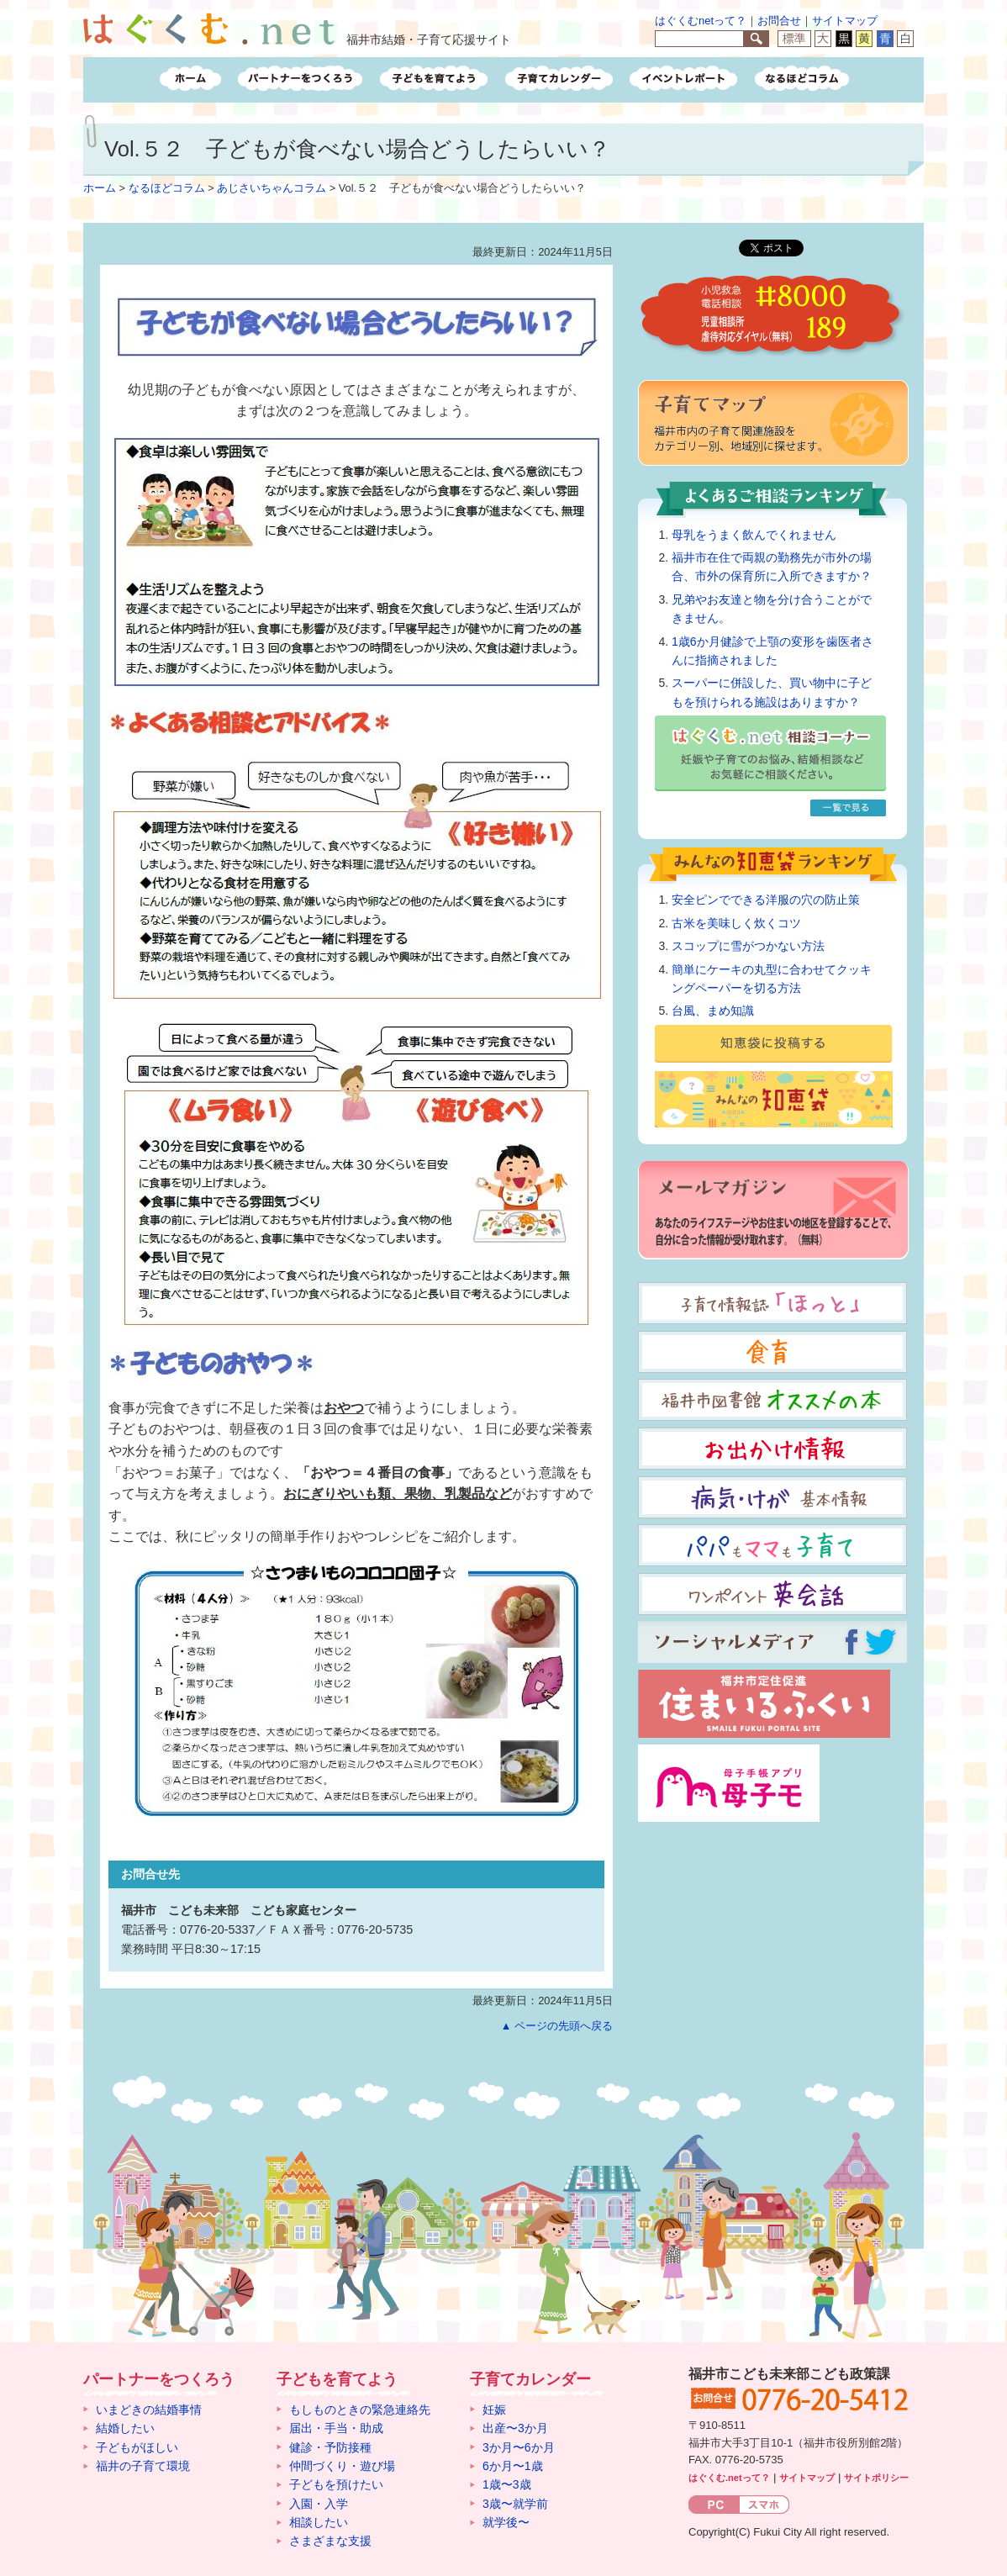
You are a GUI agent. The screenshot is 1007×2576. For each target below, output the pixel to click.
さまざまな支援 (330, 2540)
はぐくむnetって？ (700, 20)
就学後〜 (506, 2522)
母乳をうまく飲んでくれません (754, 534)
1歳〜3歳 (506, 2484)
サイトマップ (845, 20)
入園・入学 (318, 2503)
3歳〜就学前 (515, 2503)
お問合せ (779, 20)
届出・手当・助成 (336, 2428)
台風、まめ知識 (713, 1010)
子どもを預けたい (336, 2484)
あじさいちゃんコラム (271, 188)
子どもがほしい (137, 2447)
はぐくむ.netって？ (729, 2478)
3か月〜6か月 (518, 2447)
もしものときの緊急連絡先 (359, 2409)
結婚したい (125, 2428)
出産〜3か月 (515, 2428)
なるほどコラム (167, 188)
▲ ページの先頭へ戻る (557, 2025)
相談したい (318, 2522)
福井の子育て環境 (143, 2466)
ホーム (99, 188)
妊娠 (494, 2409)
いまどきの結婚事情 (149, 2409)
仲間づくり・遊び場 (342, 2466)
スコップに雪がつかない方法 (748, 946)
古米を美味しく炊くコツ (736, 923)
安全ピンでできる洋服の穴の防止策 (766, 899)
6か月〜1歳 (512, 2466)
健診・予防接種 (330, 2447)
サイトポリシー (876, 2478)
